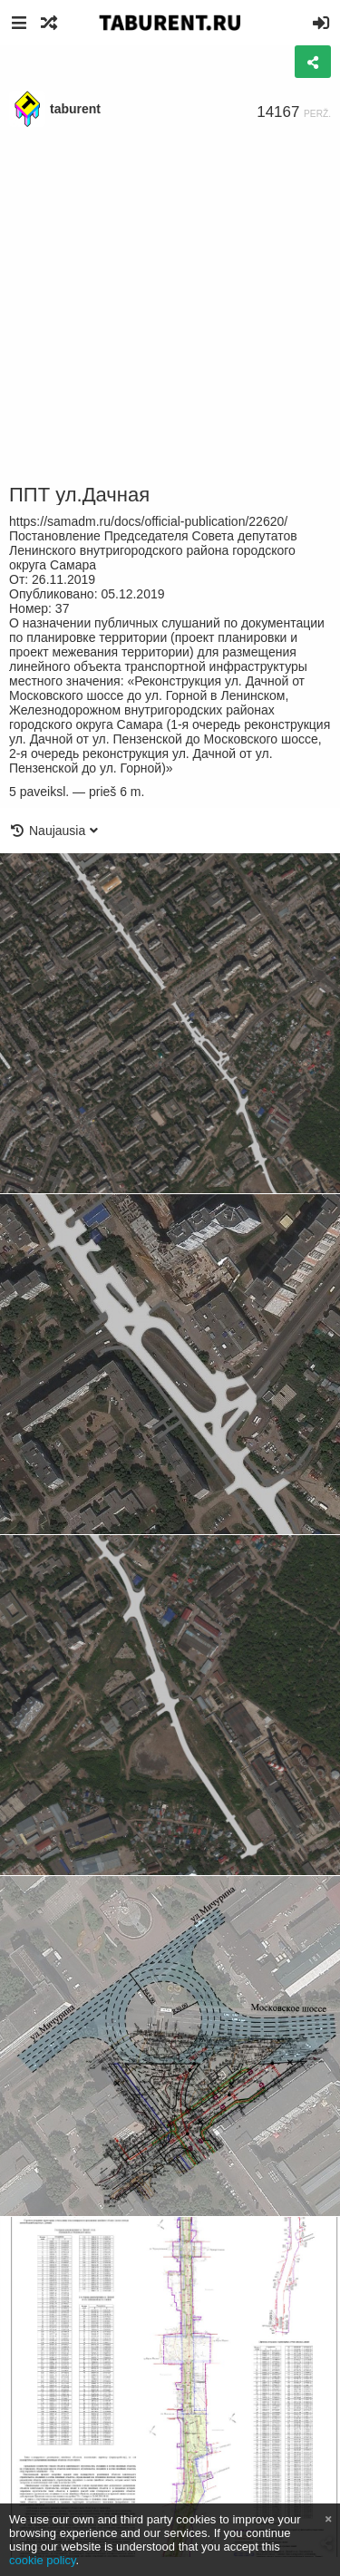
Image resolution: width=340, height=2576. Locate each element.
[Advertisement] (170, 306)
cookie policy (42, 2560)
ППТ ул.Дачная (79, 494)
